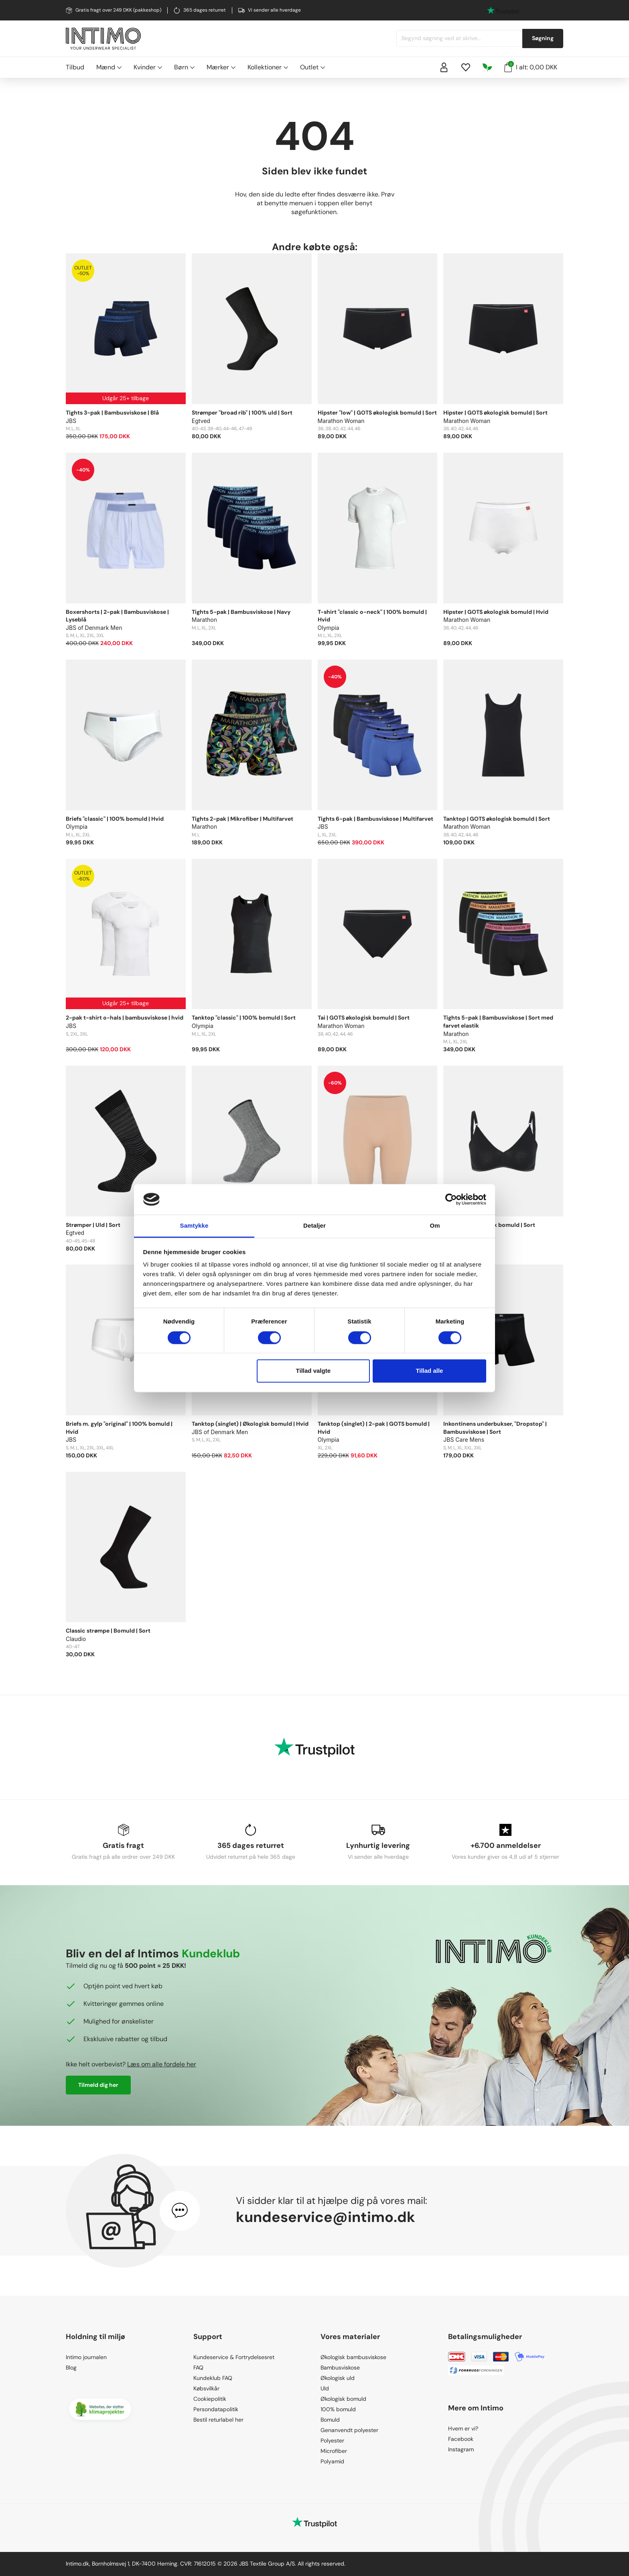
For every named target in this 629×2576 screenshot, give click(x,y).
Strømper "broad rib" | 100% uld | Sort (242, 412)
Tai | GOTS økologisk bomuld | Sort (364, 1017)
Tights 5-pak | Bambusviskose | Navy (241, 611)
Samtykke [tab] (194, 1225)
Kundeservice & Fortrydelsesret (233, 2357)
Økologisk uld (338, 2378)
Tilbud (75, 67)
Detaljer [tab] (314, 1225)
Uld (325, 2388)
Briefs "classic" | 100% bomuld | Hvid (115, 818)
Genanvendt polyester (349, 2430)
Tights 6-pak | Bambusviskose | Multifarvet (375, 818)
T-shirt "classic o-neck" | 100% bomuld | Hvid (372, 615)
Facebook (460, 2438)
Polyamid (332, 2461)
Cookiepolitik (209, 2398)
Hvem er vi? (463, 2428)
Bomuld (330, 2419)
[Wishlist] (466, 67)
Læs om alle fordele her (161, 2064)
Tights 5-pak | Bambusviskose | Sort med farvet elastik (498, 1021)
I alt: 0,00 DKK (530, 66)
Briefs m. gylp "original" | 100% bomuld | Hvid (119, 1427)
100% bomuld (338, 2409)
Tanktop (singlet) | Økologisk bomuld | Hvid (250, 1423)
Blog (71, 2367)
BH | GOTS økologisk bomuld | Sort (489, 1224)
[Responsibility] (487, 67)
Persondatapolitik (215, 2409)
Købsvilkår (206, 2388)
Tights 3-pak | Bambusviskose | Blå (112, 412)
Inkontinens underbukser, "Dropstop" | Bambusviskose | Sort (495, 1427)
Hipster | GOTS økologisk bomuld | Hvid (495, 611)
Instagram (461, 2449)
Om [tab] (435, 1225)
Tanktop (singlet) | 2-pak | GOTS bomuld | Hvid (374, 1427)
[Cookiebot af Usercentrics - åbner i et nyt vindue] (451, 1199)
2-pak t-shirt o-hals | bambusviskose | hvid (124, 1017)
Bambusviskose (340, 2367)
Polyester (332, 2440)
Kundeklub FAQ (212, 2378)
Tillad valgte (313, 1371)
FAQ (198, 2367)
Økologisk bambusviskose (353, 2357)
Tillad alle (429, 1371)
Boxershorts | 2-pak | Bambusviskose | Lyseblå (117, 615)
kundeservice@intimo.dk (325, 2217)
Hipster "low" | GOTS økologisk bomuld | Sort (377, 412)
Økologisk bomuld (343, 2398)
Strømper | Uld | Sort (93, 1224)
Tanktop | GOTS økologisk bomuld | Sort (496, 818)
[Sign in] (444, 67)
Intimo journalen (86, 2357)
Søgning (543, 38)
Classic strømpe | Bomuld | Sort (108, 1630)
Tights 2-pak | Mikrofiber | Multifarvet (242, 818)
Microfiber (334, 2451)
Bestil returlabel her (218, 2419)
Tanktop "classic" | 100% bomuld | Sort (244, 1017)
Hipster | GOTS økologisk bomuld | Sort (495, 412)
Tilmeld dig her (98, 2084)
